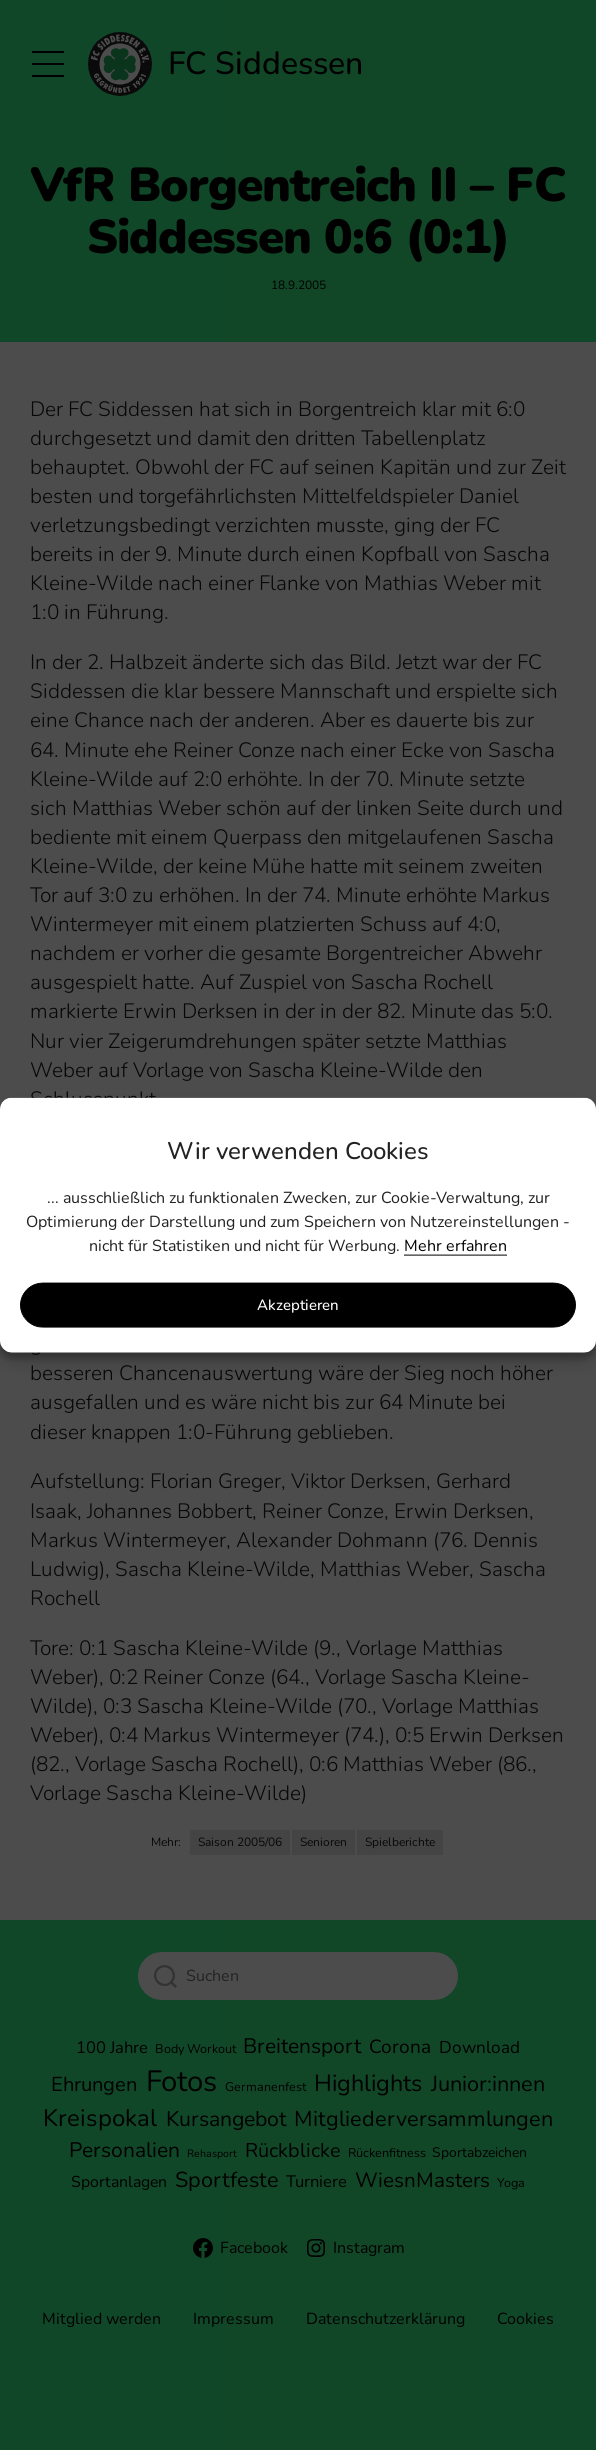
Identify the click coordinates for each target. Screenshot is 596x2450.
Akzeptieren (298, 1305)
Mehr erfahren (455, 1245)
